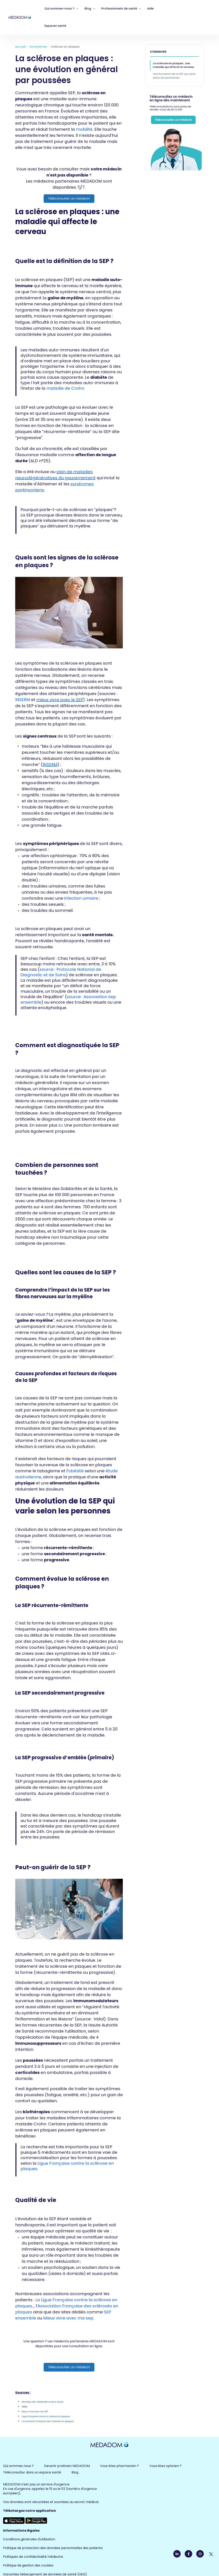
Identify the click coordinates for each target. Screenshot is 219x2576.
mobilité (84, 129)
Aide (150, 8)
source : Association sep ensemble (68, 999)
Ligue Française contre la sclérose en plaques (67, 2166)
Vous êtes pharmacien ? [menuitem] (119, 2466)
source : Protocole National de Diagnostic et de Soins (60, 972)
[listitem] (69, 184)
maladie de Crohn (65, 388)
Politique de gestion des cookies (28, 2565)
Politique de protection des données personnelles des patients (53, 2548)
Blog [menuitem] (74, 2472)
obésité (76, 1471)
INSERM (22, 700)
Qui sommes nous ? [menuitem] (18, 2466)
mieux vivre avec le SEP (59, 700)
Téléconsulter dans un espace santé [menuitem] (32, 2472)
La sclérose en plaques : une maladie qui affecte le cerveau (173, 65)
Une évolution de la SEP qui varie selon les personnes (174, 75)
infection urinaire (81, 898)
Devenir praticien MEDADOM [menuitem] (67, 2466)
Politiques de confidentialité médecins (33, 2556)
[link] (20, 17)
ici (60, 1125)
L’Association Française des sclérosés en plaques (48, 2421)
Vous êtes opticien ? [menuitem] (165, 2466)
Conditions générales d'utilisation (29, 2539)
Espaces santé (55, 26)
